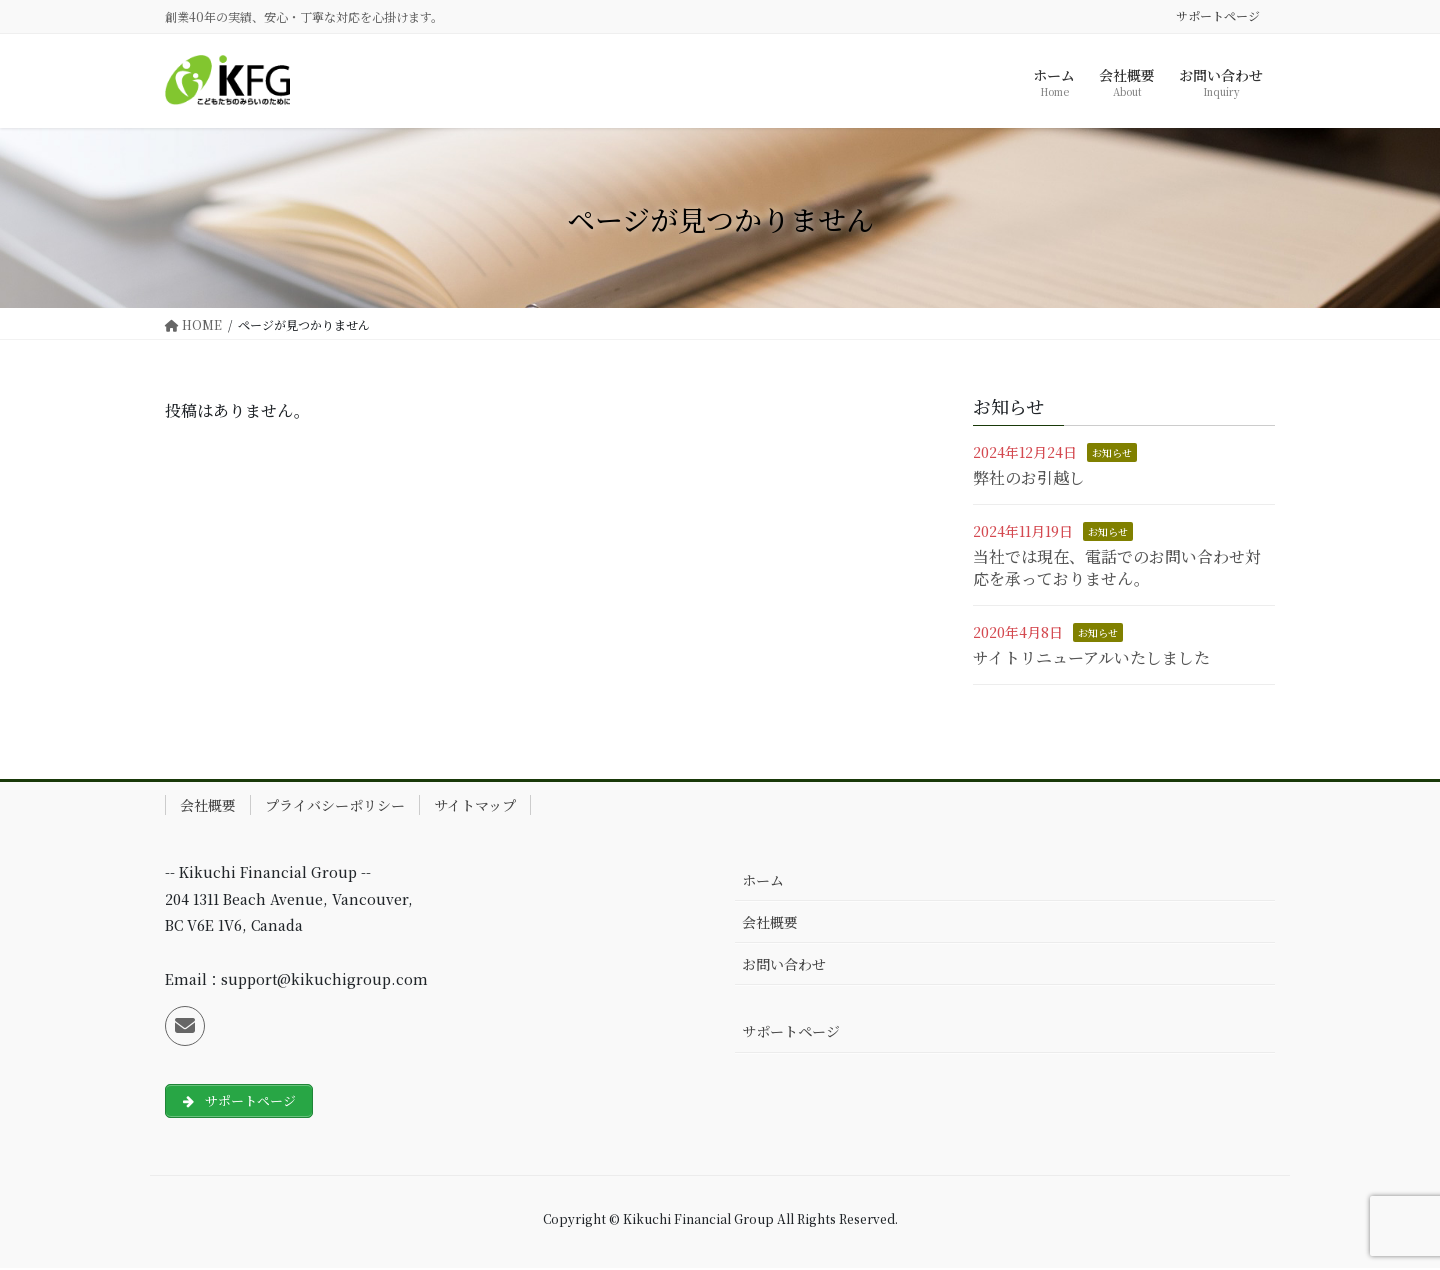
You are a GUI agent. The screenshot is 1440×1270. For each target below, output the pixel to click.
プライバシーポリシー (335, 805)
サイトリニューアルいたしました (1091, 657)
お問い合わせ (784, 964)
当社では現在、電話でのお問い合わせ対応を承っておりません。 (1117, 567)
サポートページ (1218, 16)
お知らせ (1112, 452)
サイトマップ (475, 805)
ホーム (763, 880)
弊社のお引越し (1029, 477)
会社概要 (208, 805)
